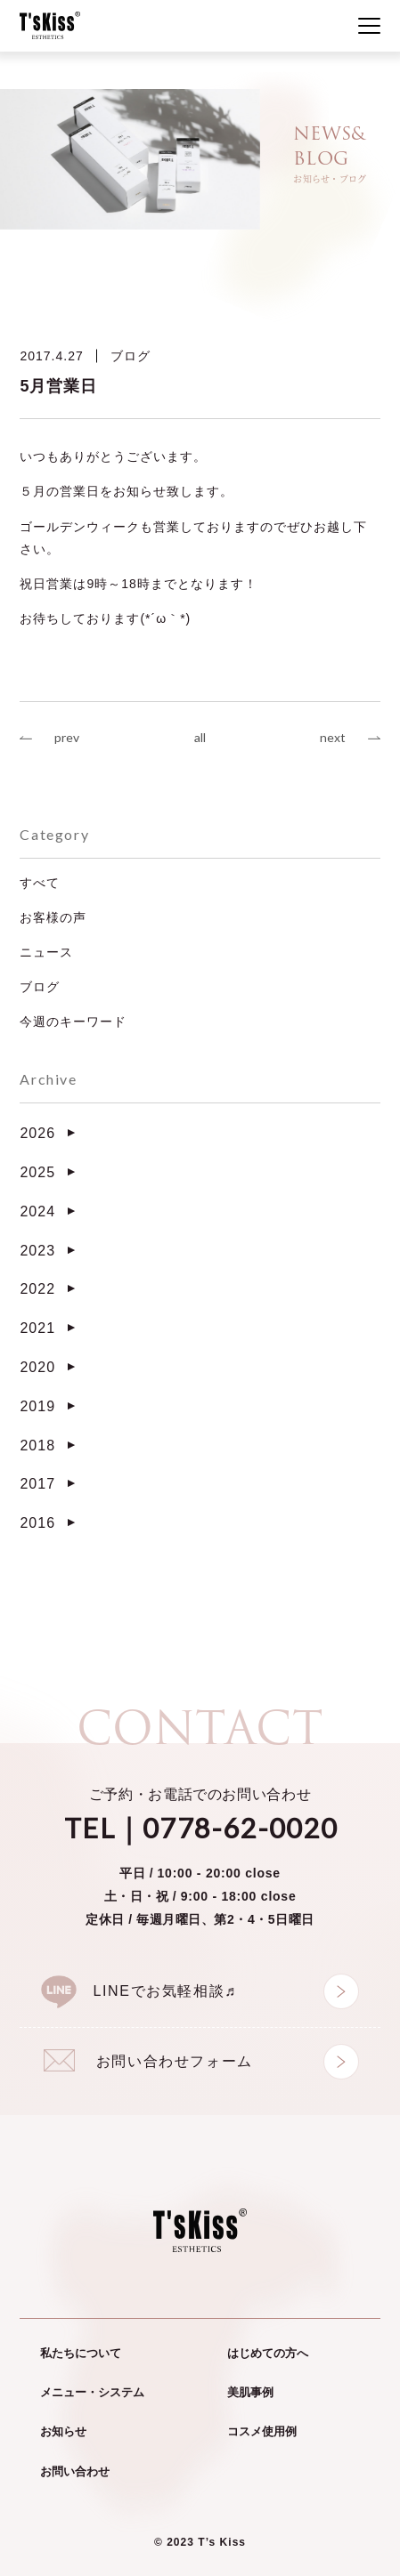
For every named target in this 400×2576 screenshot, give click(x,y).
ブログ (130, 356)
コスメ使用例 (262, 2431)
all (200, 737)
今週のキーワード (73, 1021)
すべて (40, 883)
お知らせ (63, 2431)
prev (66, 737)
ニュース (46, 952)
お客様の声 (53, 917)
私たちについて (80, 2353)
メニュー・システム (92, 2392)
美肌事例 (250, 2392)
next (333, 737)
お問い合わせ (75, 2471)
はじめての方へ (267, 2353)
